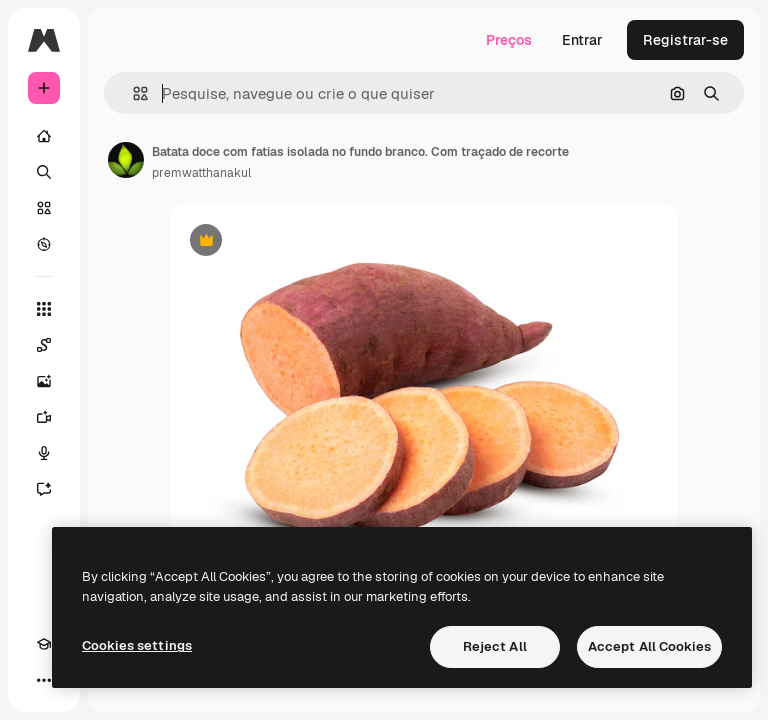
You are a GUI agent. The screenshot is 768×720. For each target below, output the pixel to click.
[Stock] (44, 208)
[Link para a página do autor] (126, 160)
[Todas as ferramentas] (44, 309)
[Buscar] (44, 172)
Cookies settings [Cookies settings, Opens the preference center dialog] (137, 645)
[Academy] (44, 644)
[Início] (44, 136)
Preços (509, 40)
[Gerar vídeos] (44, 417)
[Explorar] (44, 244)
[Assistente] (44, 489)
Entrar (582, 40)
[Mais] (44, 680)
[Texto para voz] (44, 453)
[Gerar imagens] (44, 381)
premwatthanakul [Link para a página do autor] (201, 173)
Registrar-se (685, 40)
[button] (132, 93)
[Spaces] (44, 345)
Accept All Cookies (649, 646)
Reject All (495, 646)
